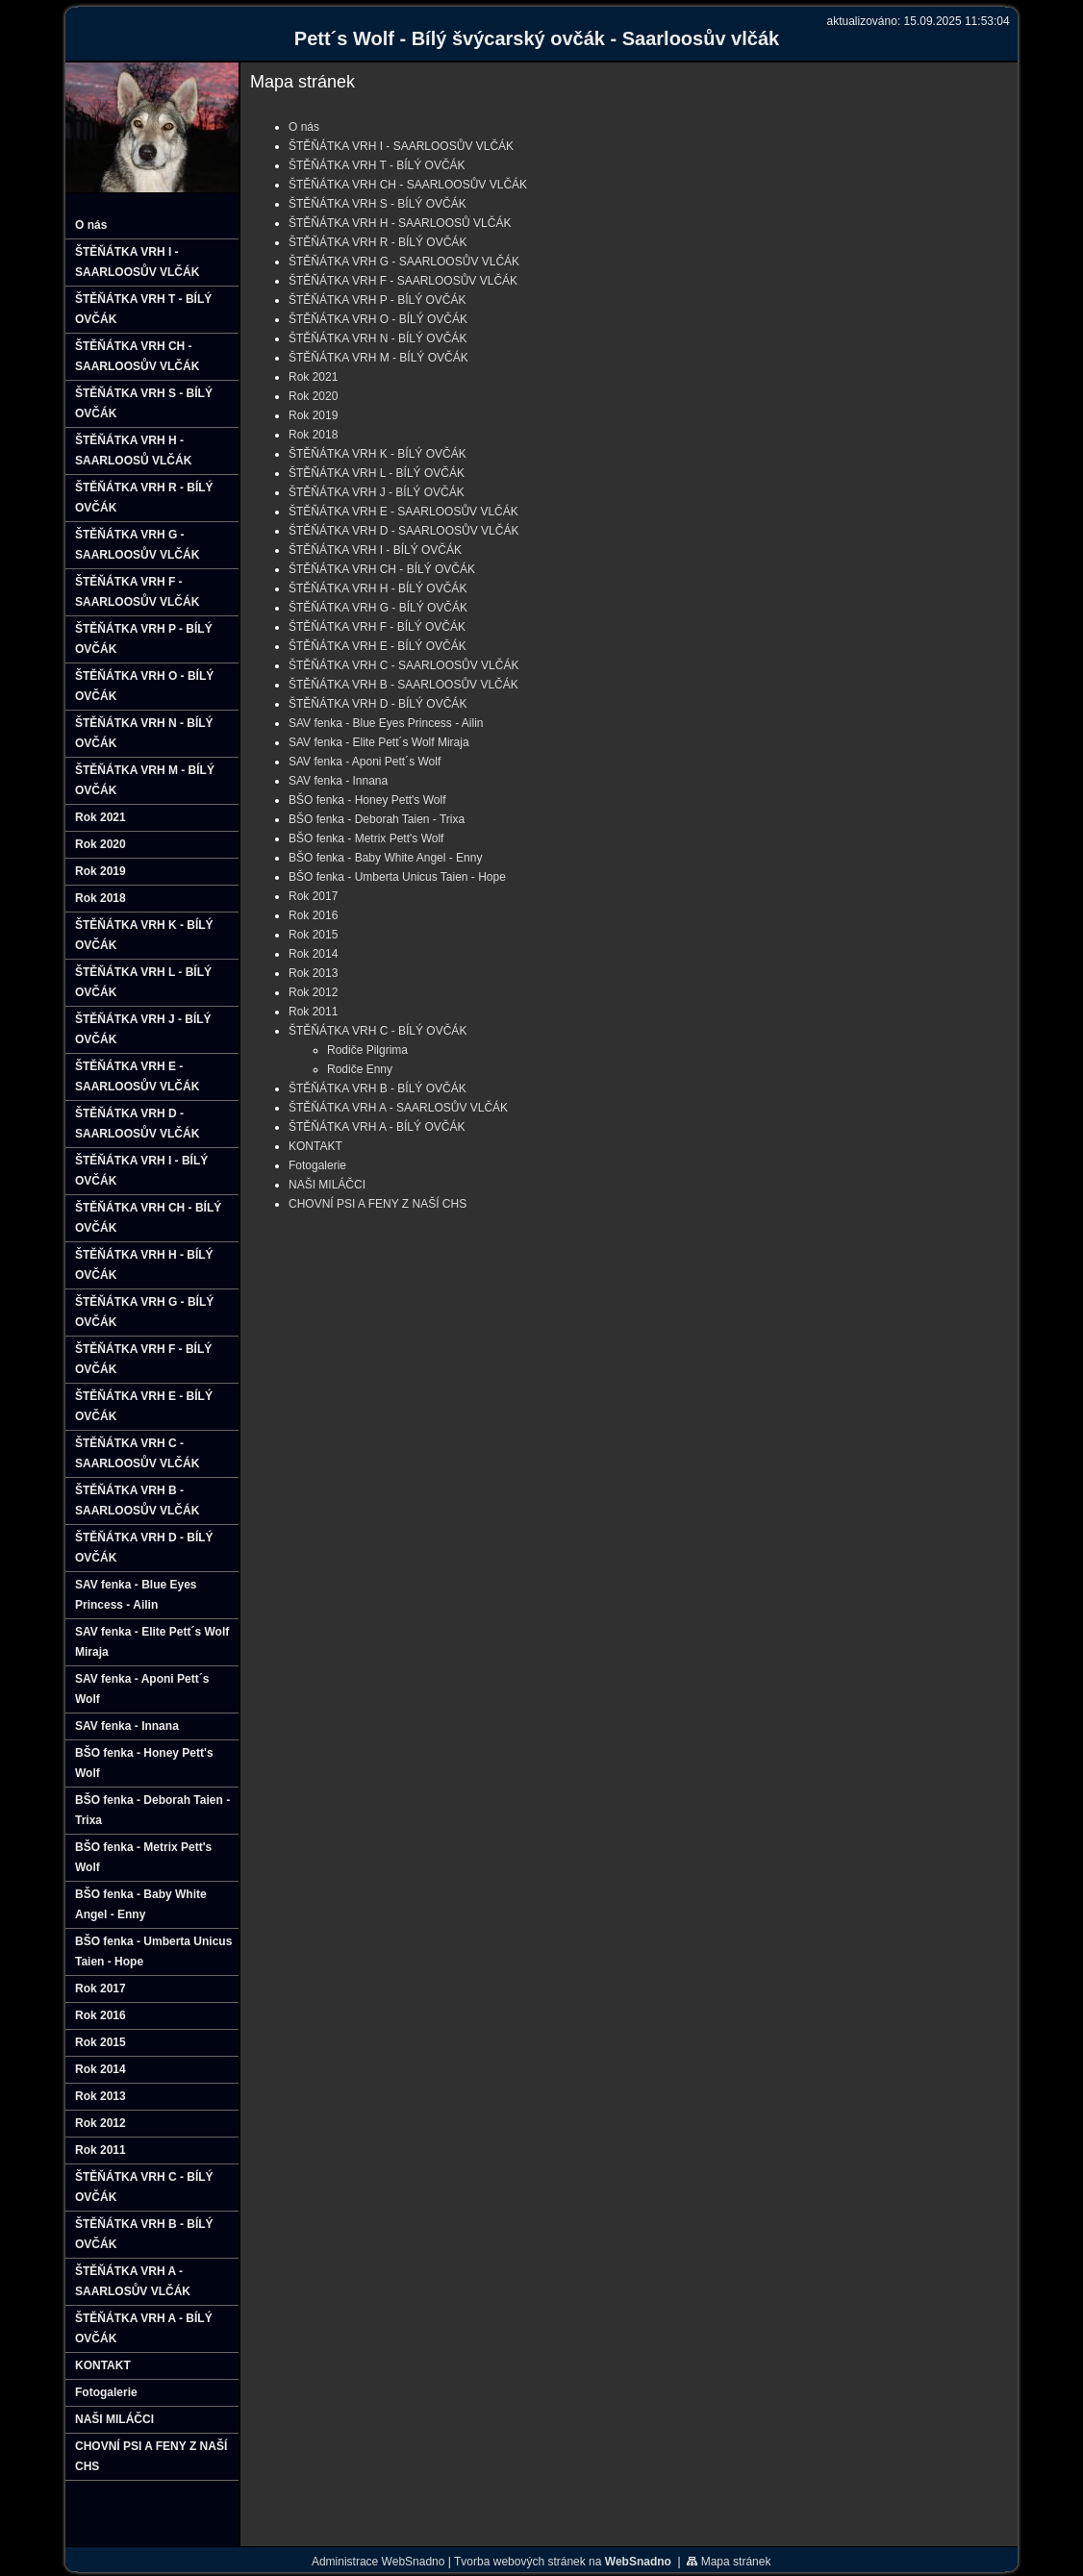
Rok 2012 (313, 992)
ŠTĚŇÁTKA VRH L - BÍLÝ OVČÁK (377, 473)
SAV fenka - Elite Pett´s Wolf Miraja (379, 742)
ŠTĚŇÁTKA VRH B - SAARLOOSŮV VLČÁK (403, 684)
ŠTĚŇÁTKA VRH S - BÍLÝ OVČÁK (377, 204)
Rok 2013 (313, 973)
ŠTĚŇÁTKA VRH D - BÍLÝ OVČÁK (377, 704)
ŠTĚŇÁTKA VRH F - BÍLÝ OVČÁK (377, 627)
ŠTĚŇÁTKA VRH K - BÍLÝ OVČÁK (377, 454)
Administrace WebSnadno (378, 2561)
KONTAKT (315, 1146)
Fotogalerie (317, 1165)
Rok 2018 (313, 434)
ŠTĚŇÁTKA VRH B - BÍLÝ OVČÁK (377, 1088)
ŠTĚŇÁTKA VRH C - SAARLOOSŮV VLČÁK (403, 665)
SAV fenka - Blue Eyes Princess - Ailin (386, 723)
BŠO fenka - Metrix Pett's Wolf (366, 838)
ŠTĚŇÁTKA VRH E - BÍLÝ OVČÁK (377, 646)
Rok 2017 (313, 896)
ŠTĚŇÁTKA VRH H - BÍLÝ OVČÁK (377, 588)
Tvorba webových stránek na (562, 2561)
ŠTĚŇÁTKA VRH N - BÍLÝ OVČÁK (377, 338)
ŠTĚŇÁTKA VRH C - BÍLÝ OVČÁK (377, 1031)
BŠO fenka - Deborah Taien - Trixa (377, 819)
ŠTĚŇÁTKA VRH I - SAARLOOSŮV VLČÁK (401, 146)
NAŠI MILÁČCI (327, 1184)
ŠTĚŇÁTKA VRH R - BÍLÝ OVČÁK (377, 242)
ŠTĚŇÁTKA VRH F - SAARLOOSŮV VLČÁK (403, 281)
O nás (304, 127)
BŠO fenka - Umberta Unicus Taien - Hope (397, 877)
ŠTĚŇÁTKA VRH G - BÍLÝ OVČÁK (378, 607)
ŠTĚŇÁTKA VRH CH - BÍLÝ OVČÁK (382, 569)
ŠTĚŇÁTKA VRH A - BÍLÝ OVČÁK (377, 1127)
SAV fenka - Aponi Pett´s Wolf (365, 761)
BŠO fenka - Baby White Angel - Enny (385, 857)
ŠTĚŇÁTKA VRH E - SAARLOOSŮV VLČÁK (403, 511)
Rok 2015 (313, 934)
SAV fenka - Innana (338, 781)
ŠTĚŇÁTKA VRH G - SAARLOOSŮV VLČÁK (404, 261)
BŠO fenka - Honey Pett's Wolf (367, 800)
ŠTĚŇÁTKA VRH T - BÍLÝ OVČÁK (377, 165)
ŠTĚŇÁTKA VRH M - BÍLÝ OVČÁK (378, 357)
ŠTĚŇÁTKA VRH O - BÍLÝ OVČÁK (378, 319)
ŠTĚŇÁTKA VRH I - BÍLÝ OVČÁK (375, 550)
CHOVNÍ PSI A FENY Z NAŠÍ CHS (377, 1204)
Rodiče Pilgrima (367, 1050)
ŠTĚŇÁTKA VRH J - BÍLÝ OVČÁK (377, 492)
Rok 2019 (313, 415)
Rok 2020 (313, 396)
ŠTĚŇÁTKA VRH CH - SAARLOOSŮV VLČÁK (408, 184)
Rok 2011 (313, 1011)
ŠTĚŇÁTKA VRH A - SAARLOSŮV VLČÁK (398, 1107)
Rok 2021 (313, 377)
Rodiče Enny (359, 1069)
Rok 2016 (313, 915)
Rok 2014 (313, 954)
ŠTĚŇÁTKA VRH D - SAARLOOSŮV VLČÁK (403, 531)
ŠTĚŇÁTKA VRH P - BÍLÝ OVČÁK (377, 300)
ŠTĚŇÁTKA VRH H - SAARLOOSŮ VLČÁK (400, 223)
